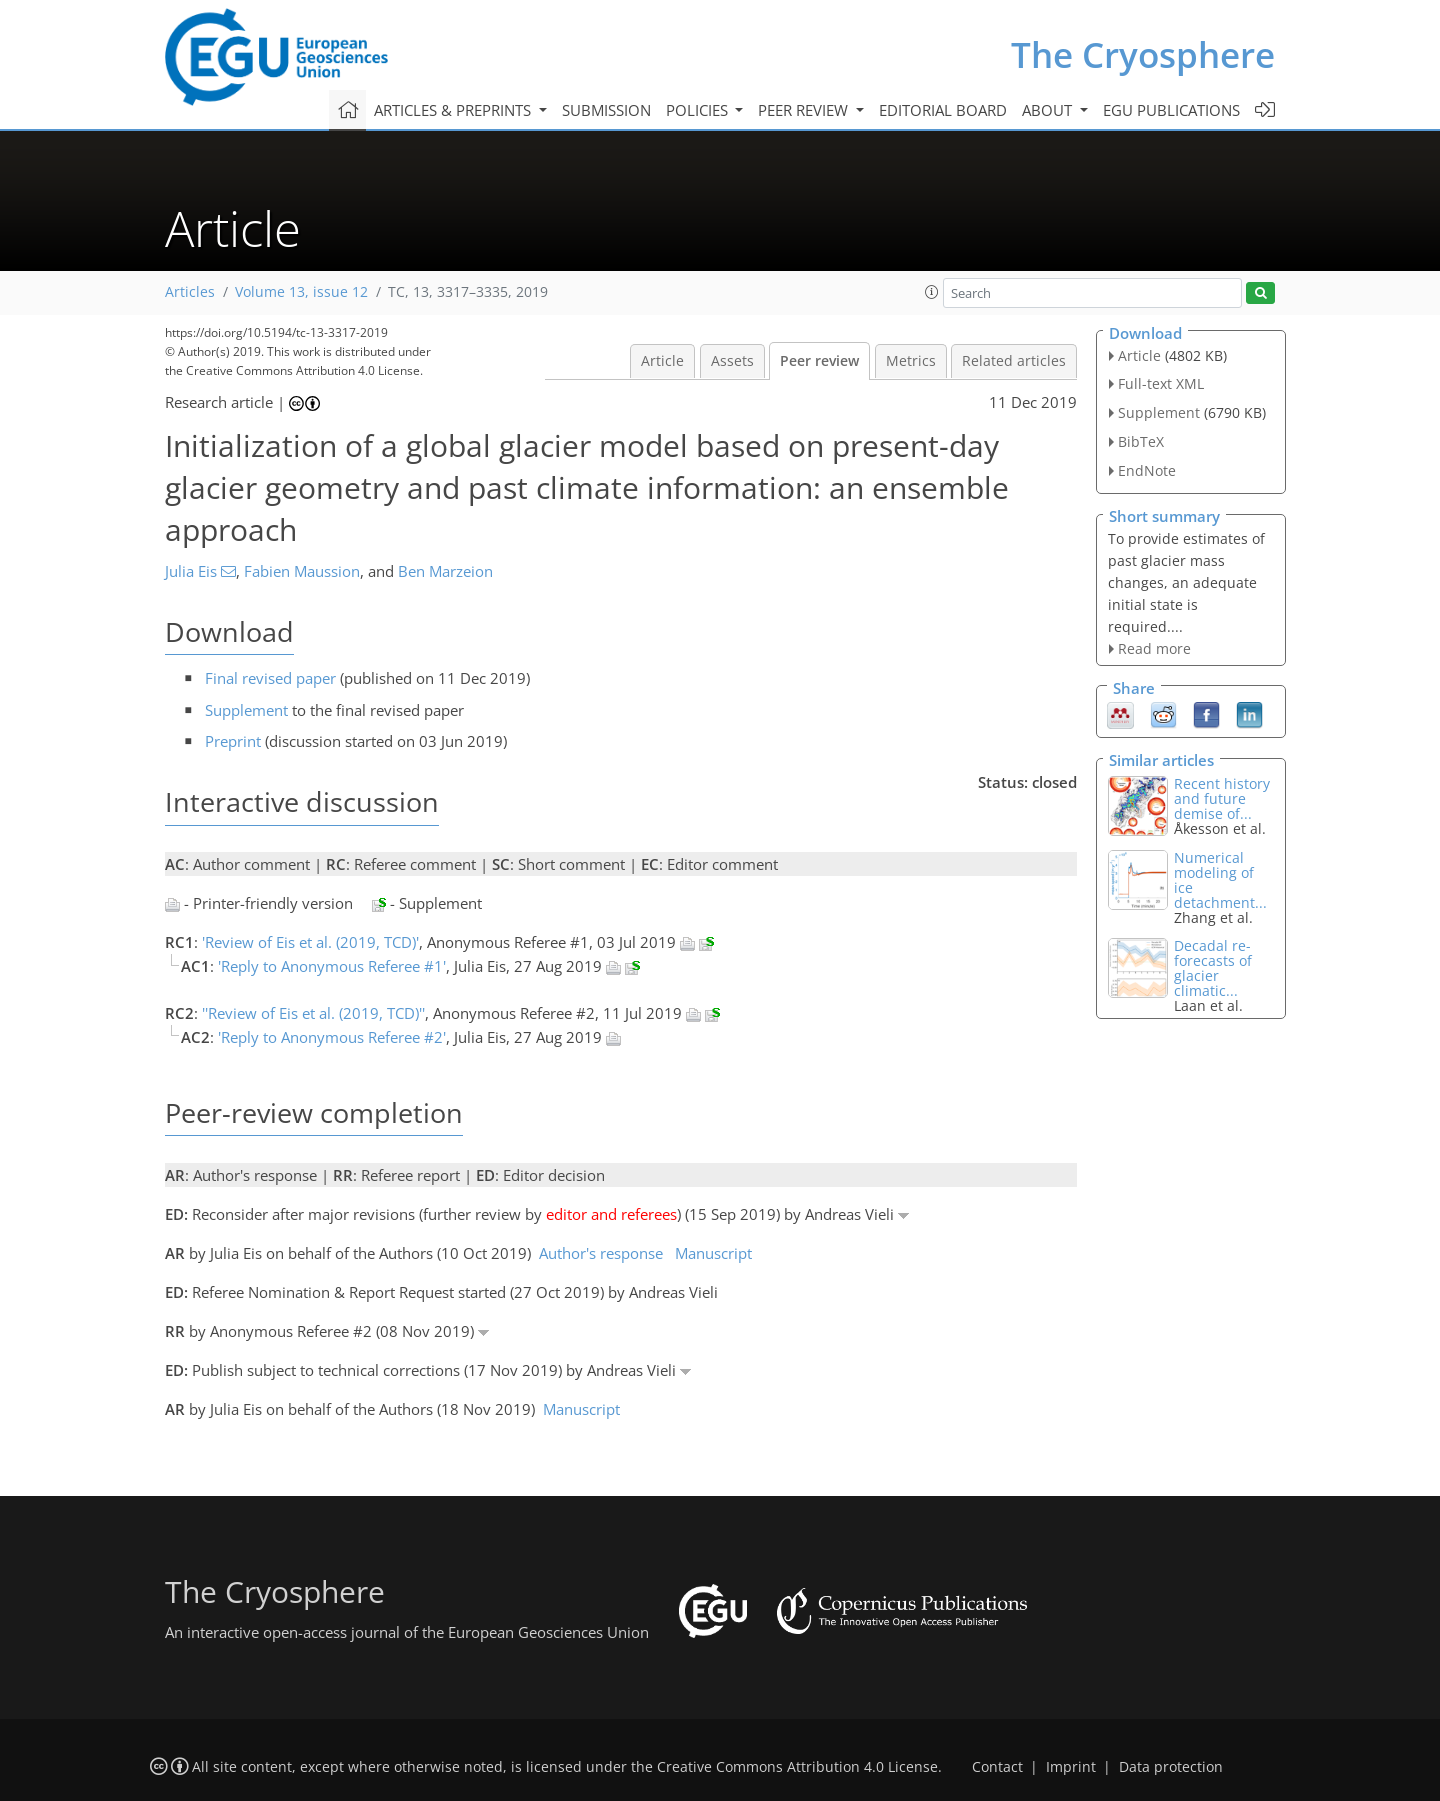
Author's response (601, 1253)
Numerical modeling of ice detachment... (1220, 880)
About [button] (1049, 110)
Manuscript (713, 1253)
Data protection (1171, 1767)
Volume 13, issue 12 (301, 292)
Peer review (819, 361)
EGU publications (1171, 110)
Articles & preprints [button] (454, 110)
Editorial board (943, 110)
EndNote (1147, 470)
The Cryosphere (1143, 54)
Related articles (1014, 361)
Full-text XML (1161, 383)
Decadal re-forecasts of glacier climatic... (1213, 968)
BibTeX (1141, 441)
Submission (606, 110)
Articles (190, 292)
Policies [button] (699, 110)
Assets (732, 361)
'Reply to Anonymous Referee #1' (332, 966)
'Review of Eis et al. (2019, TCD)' (310, 942)
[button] (932, 292)
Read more (1154, 648)
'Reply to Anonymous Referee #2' (332, 1037)
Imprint (1071, 1767)
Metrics (911, 361)
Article (662, 361)
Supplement (246, 710)
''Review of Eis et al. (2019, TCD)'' (313, 1013)
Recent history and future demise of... (1222, 798)
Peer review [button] (805, 110)
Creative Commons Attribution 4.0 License (797, 1767)
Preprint (233, 741)
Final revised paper (270, 678)
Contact (997, 1767)
